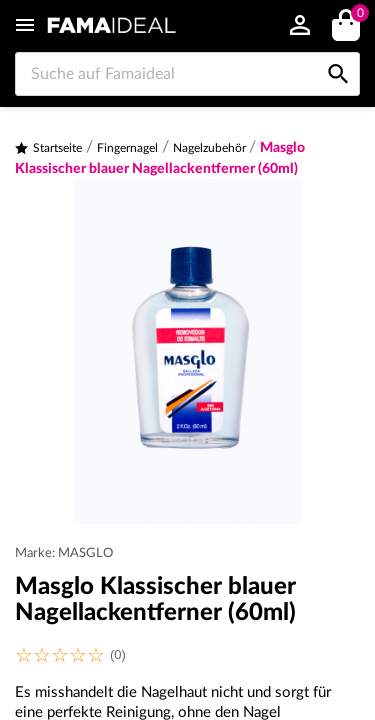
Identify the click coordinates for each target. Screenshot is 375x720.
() (356, 15)
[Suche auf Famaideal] (187, 74)
